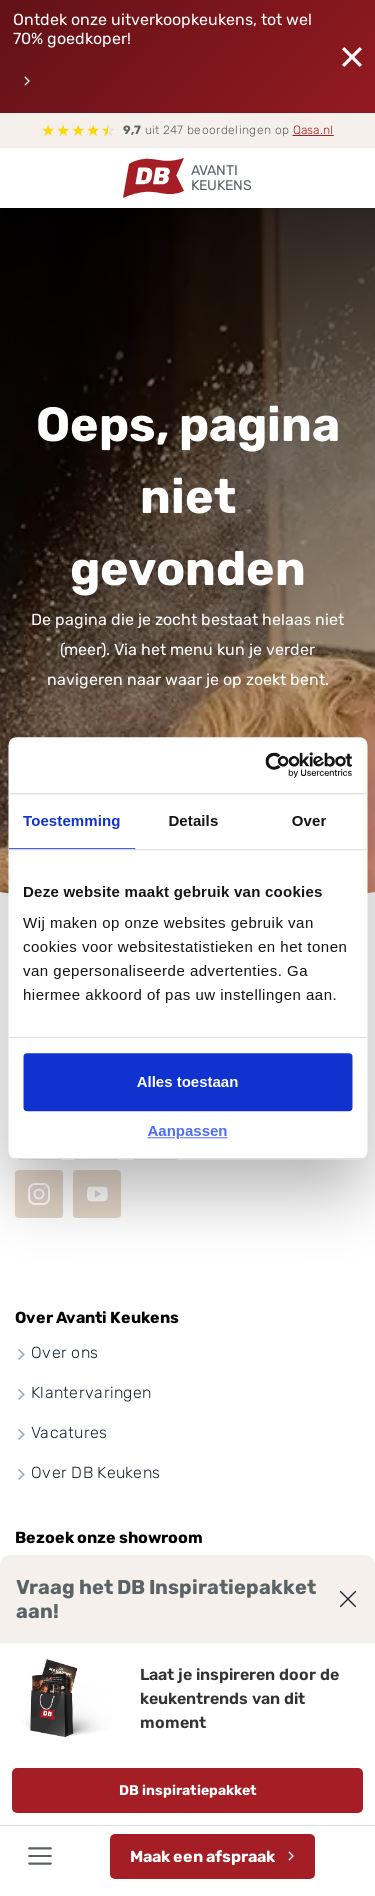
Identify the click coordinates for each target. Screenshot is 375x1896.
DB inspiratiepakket (188, 1790)
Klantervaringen (91, 1392)
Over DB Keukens (95, 1472)
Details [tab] (193, 820)
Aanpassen (187, 1130)
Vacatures (69, 1432)
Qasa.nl (313, 130)
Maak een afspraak (202, 1856)
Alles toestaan (188, 1081)
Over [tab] (309, 820)
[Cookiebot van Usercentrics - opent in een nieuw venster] (267, 765)
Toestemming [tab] (72, 820)
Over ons (64, 1352)
